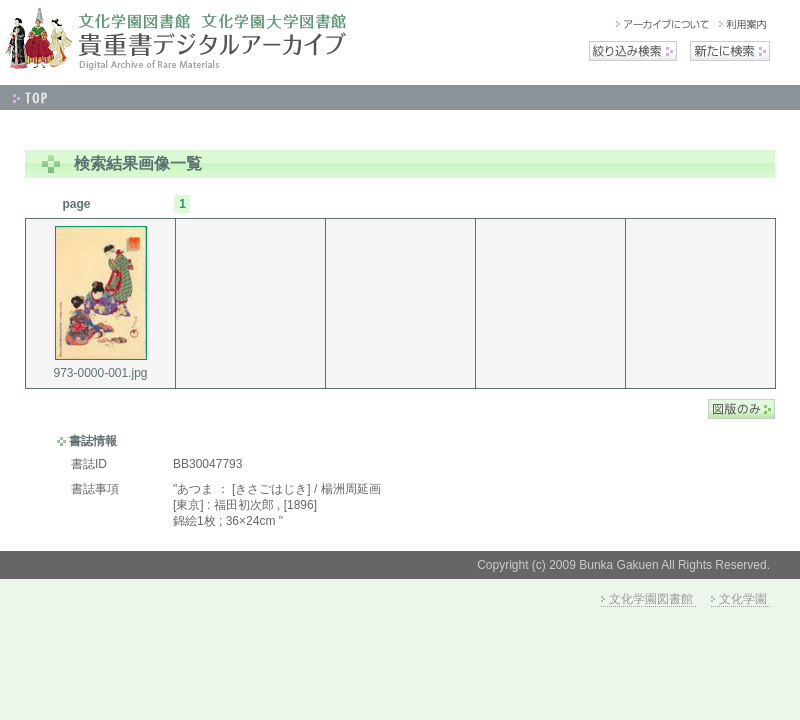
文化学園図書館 (651, 599)
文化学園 (743, 599)
